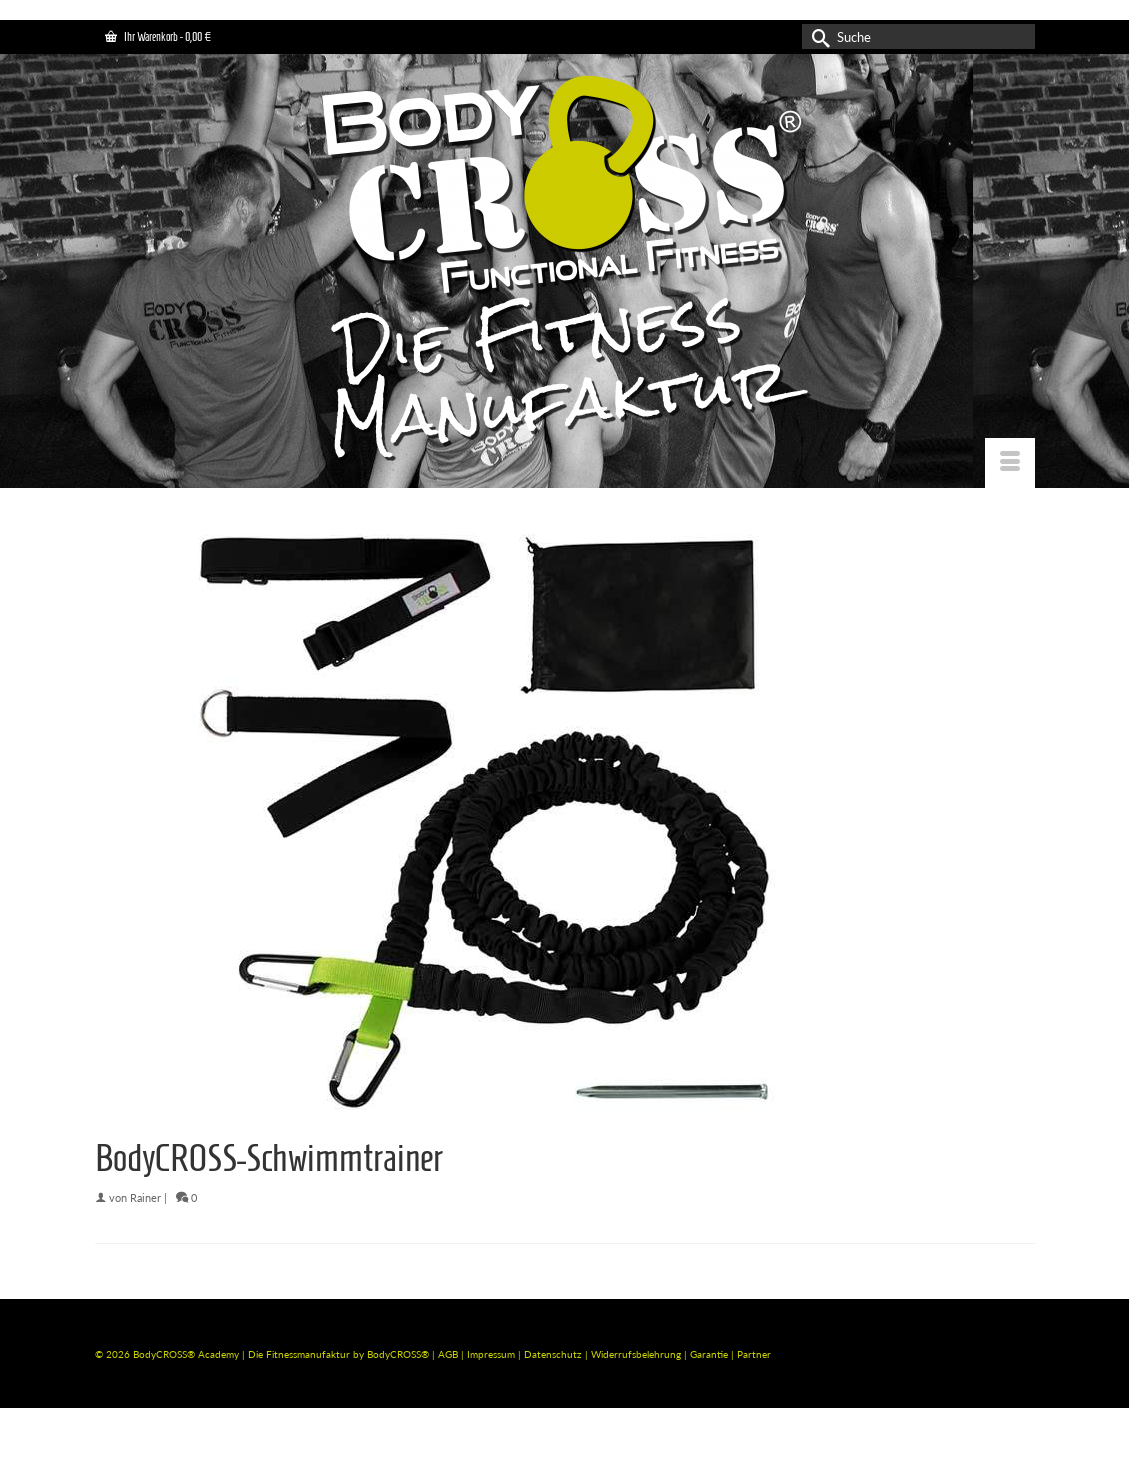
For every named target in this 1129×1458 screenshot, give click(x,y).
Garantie (710, 1354)
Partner (754, 1354)
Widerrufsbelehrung (637, 1354)
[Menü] (1010, 463)
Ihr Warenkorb (158, 36)
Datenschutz (554, 1354)
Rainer (145, 1197)
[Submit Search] (817, 36)
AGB (448, 1354)
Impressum (491, 1354)
